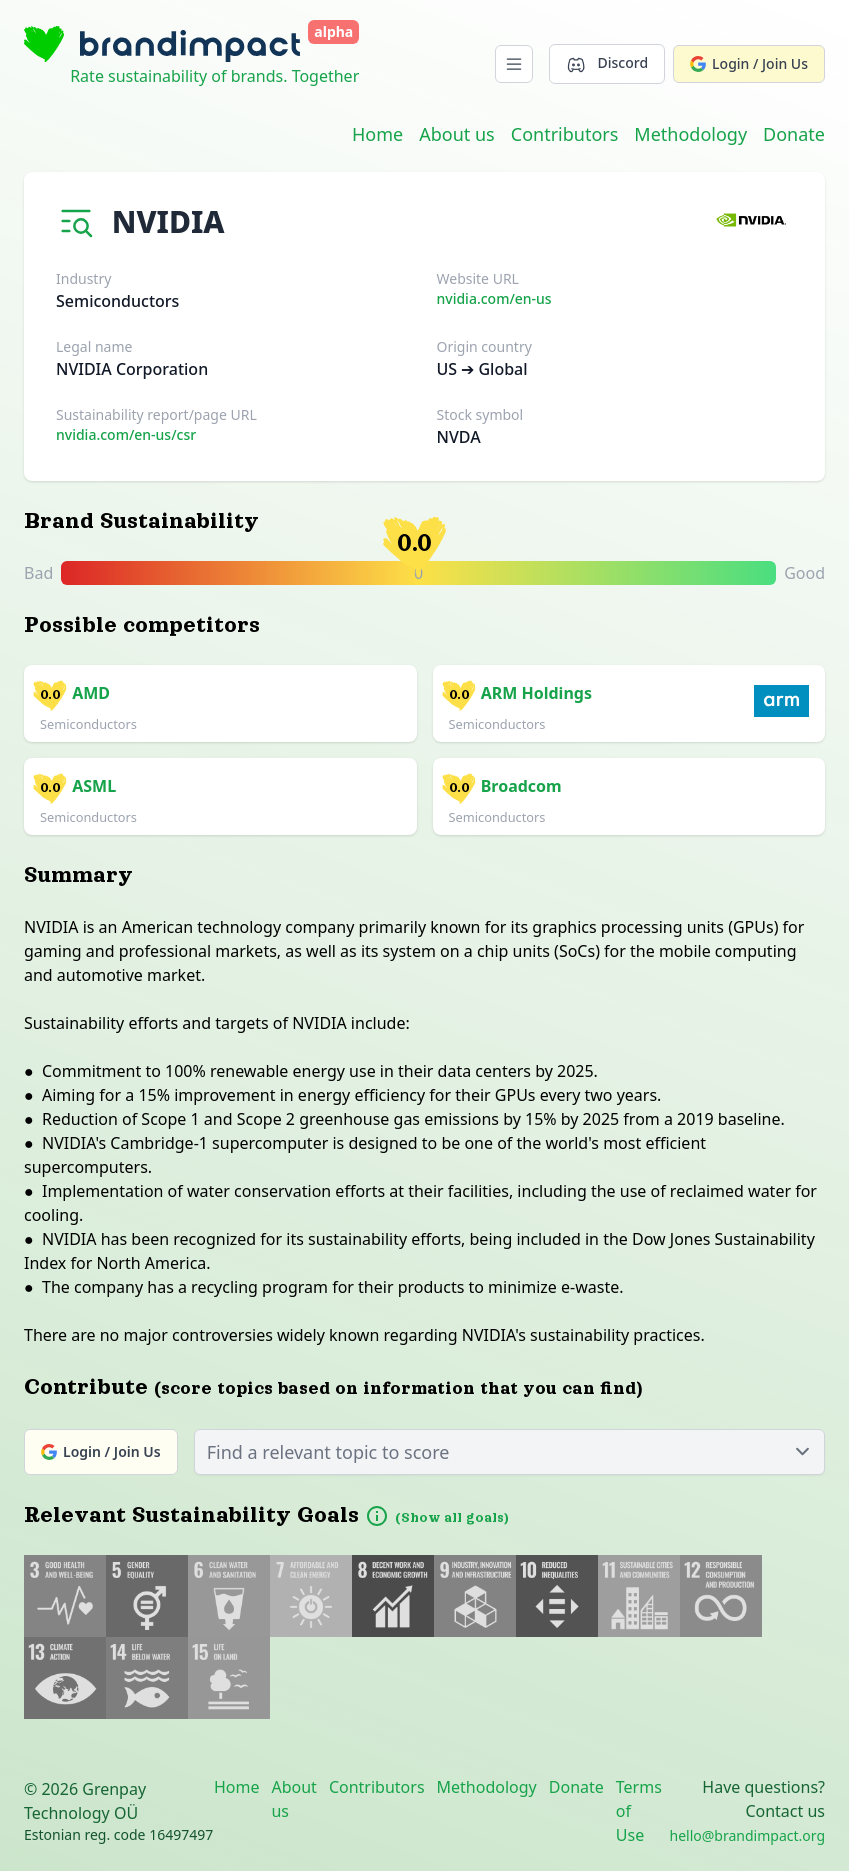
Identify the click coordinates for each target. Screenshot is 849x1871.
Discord (607, 63)
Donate (794, 134)
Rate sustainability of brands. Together (214, 76)
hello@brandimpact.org (747, 1835)
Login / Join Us (749, 63)
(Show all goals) (452, 1518)
